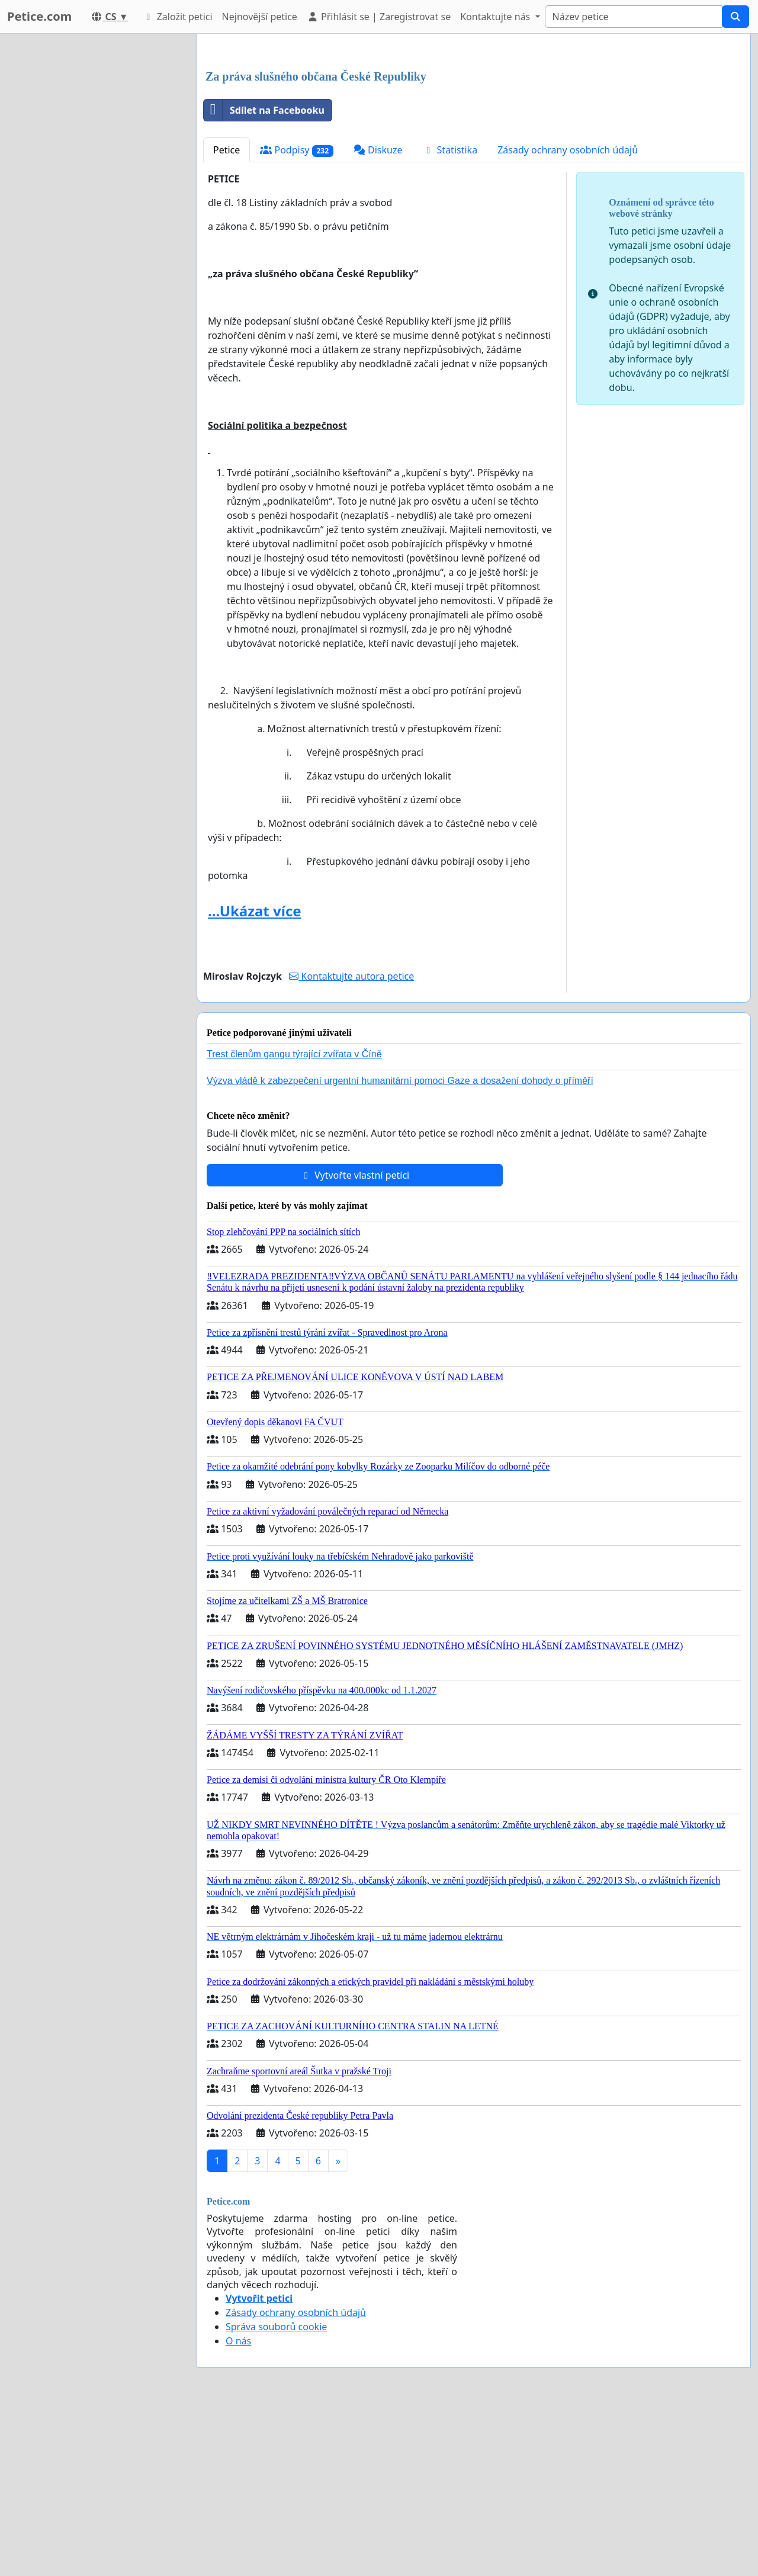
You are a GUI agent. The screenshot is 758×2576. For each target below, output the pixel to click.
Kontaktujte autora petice (351, 1142)
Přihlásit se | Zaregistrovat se (379, 16)
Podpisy (296, 316)
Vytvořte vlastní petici (355, 1341)
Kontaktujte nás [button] (496, 16)
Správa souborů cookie (276, 2492)
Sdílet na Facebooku (264, 276)
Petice (226, 315)
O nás (238, 2506)
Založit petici (177, 16)
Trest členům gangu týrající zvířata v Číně (294, 1220)
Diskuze (378, 315)
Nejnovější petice (259, 16)
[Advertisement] (473, 136)
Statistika (449, 315)
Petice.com (39, 16)
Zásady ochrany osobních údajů (567, 315)
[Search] (633, 16)
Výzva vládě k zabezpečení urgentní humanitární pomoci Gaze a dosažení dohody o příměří (400, 1247)
